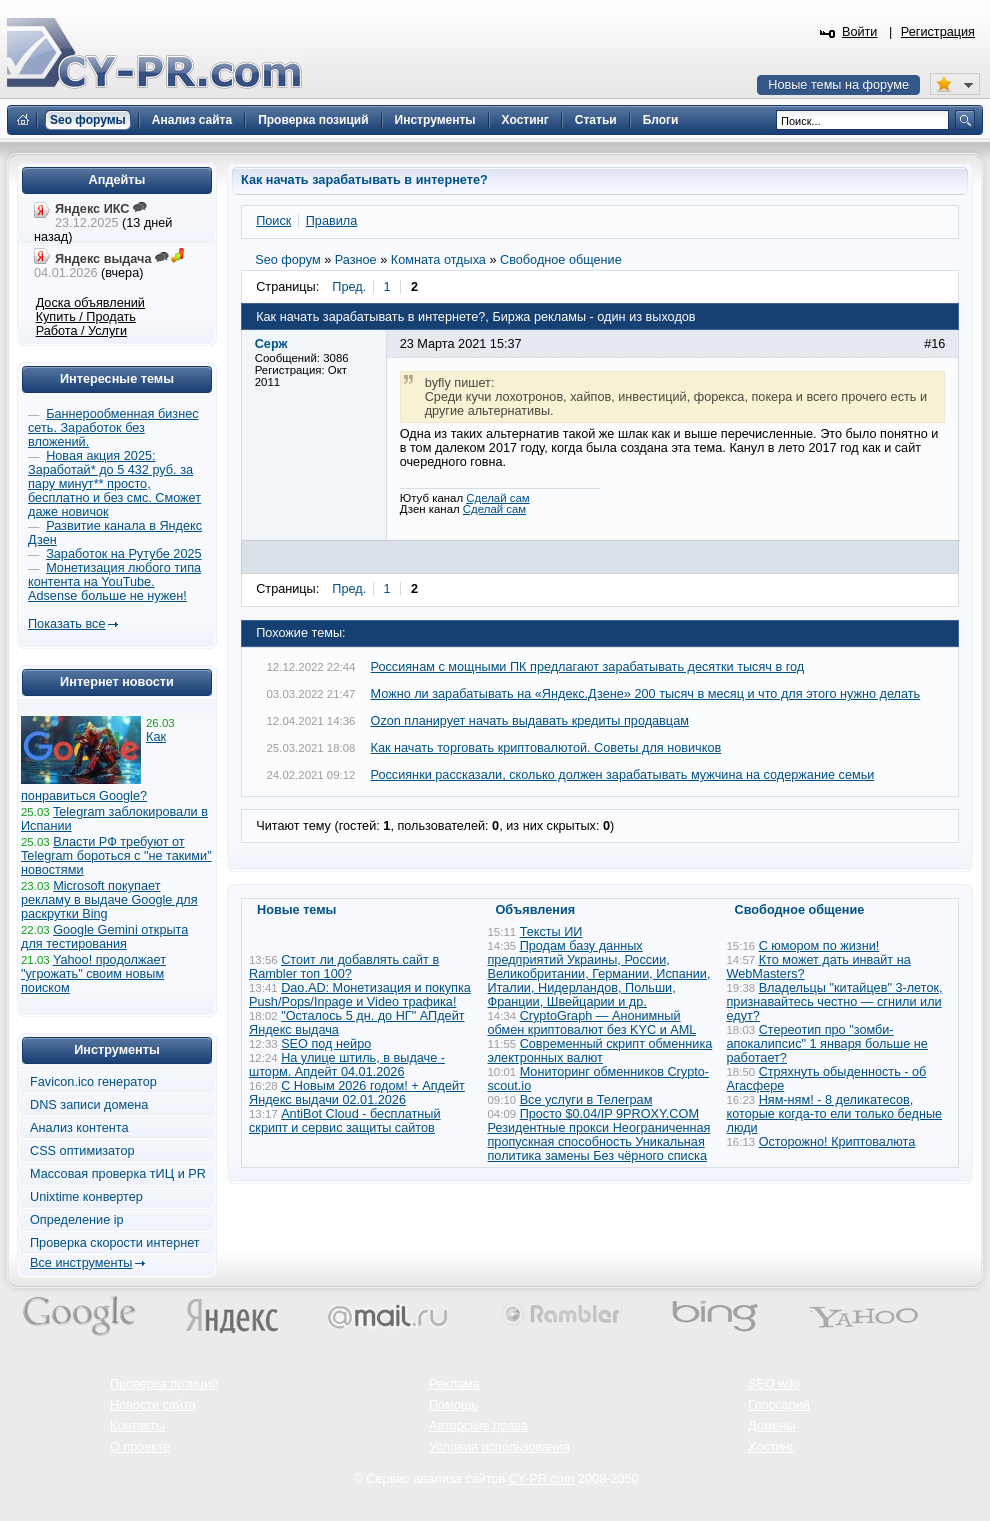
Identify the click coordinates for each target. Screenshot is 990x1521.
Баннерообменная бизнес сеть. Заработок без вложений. (113, 428)
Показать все (66, 624)
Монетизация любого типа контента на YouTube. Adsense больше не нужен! (114, 582)
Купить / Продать (86, 317)
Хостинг (771, 1447)
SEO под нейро (326, 1044)
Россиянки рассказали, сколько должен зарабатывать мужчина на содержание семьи (623, 775)
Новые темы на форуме (838, 85)
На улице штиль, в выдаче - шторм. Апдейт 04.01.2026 (347, 1065)
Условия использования (499, 1447)
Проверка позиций (164, 1384)
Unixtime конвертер (86, 1197)
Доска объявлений (90, 303)
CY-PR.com (542, 1479)
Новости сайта (153, 1405)
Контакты (137, 1426)
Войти (860, 32)
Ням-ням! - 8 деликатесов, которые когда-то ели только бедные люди (835, 1114)
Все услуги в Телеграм (586, 1100)
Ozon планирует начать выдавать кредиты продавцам (530, 721)
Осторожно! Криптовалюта (837, 1142)
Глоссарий (779, 1405)
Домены (772, 1426)
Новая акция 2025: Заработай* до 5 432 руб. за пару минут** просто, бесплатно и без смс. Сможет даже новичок (114, 484)
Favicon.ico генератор (93, 1082)
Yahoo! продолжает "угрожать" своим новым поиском (93, 974)
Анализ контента (79, 1128)
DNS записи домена (89, 1105)
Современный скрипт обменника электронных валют (600, 1051)
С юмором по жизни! (819, 946)
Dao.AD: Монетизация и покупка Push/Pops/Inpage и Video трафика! (360, 995)
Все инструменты (81, 1263)
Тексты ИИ (551, 932)
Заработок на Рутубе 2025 (123, 554)
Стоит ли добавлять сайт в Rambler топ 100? (344, 967)
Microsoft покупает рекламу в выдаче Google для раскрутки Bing (109, 900)
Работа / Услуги (81, 331)
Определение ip (77, 1220)
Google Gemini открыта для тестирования (104, 937)
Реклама (454, 1384)
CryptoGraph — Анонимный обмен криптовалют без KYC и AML (592, 1023)
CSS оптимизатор (82, 1151)
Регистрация (938, 32)
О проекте (140, 1447)
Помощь (453, 1405)
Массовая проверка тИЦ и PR (118, 1174)
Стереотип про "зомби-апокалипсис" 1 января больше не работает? (827, 1044)
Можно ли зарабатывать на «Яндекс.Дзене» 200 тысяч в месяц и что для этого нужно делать (646, 694)
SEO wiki (773, 1384)
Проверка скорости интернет (115, 1243)
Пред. (349, 287)
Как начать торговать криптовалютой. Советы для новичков (546, 748)
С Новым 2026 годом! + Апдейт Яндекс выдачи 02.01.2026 (357, 1093)
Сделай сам (497, 498)
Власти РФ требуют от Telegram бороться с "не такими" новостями (116, 856)
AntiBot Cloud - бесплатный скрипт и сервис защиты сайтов (345, 1121)
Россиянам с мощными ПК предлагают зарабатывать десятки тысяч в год (588, 667)
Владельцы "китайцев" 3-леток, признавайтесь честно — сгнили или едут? (835, 1002)
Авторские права (478, 1426)
